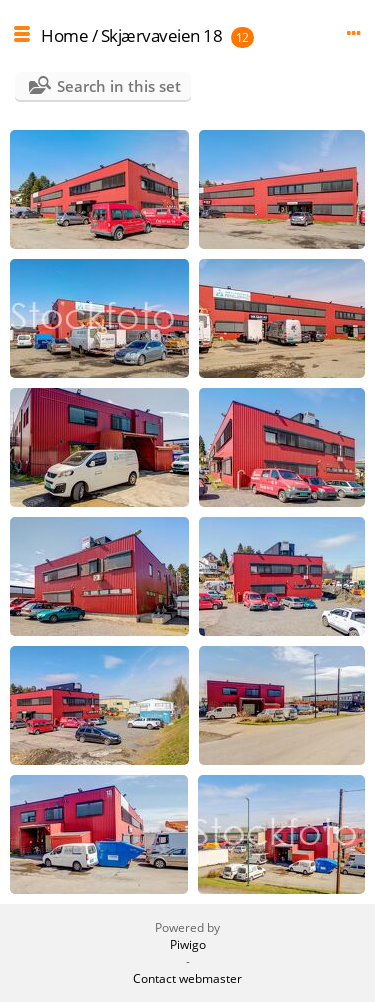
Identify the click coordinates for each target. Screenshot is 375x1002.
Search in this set (119, 86)
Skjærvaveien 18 (162, 35)
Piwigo (188, 944)
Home (64, 35)
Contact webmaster (187, 978)
